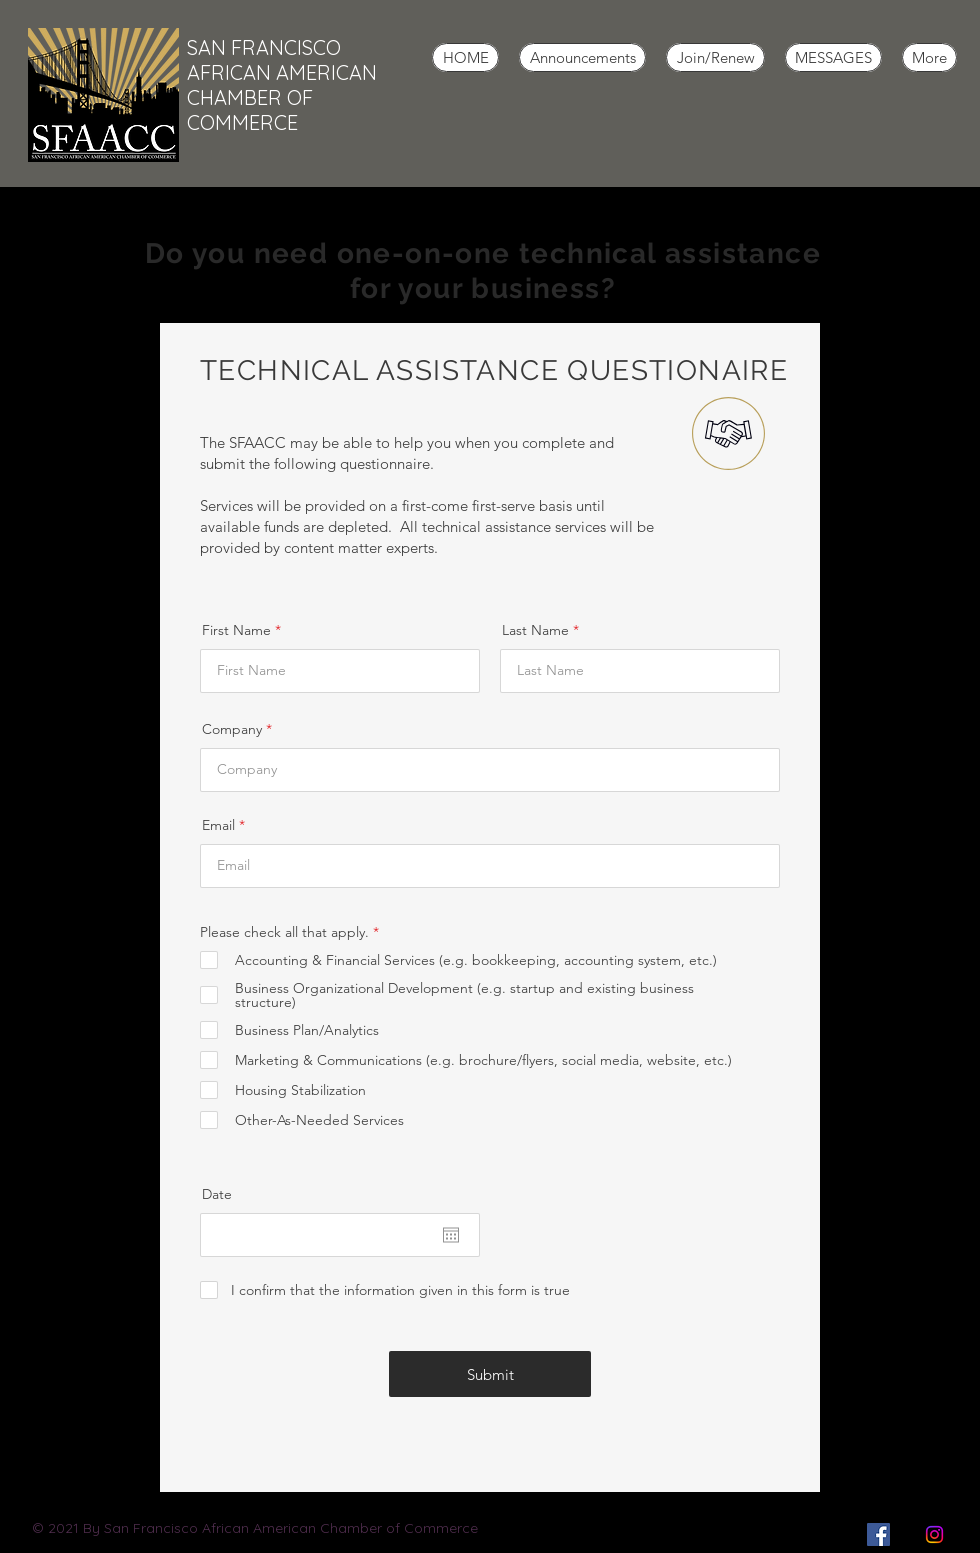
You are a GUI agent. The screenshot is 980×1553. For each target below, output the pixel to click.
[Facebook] (878, 1534)
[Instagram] (934, 1534)
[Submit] (490, 1374)
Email (218, 825)
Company (232, 729)
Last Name (535, 630)
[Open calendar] (451, 1235)
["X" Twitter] (906, 1534)
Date (217, 1194)
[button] (582, 57)
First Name (236, 630)
